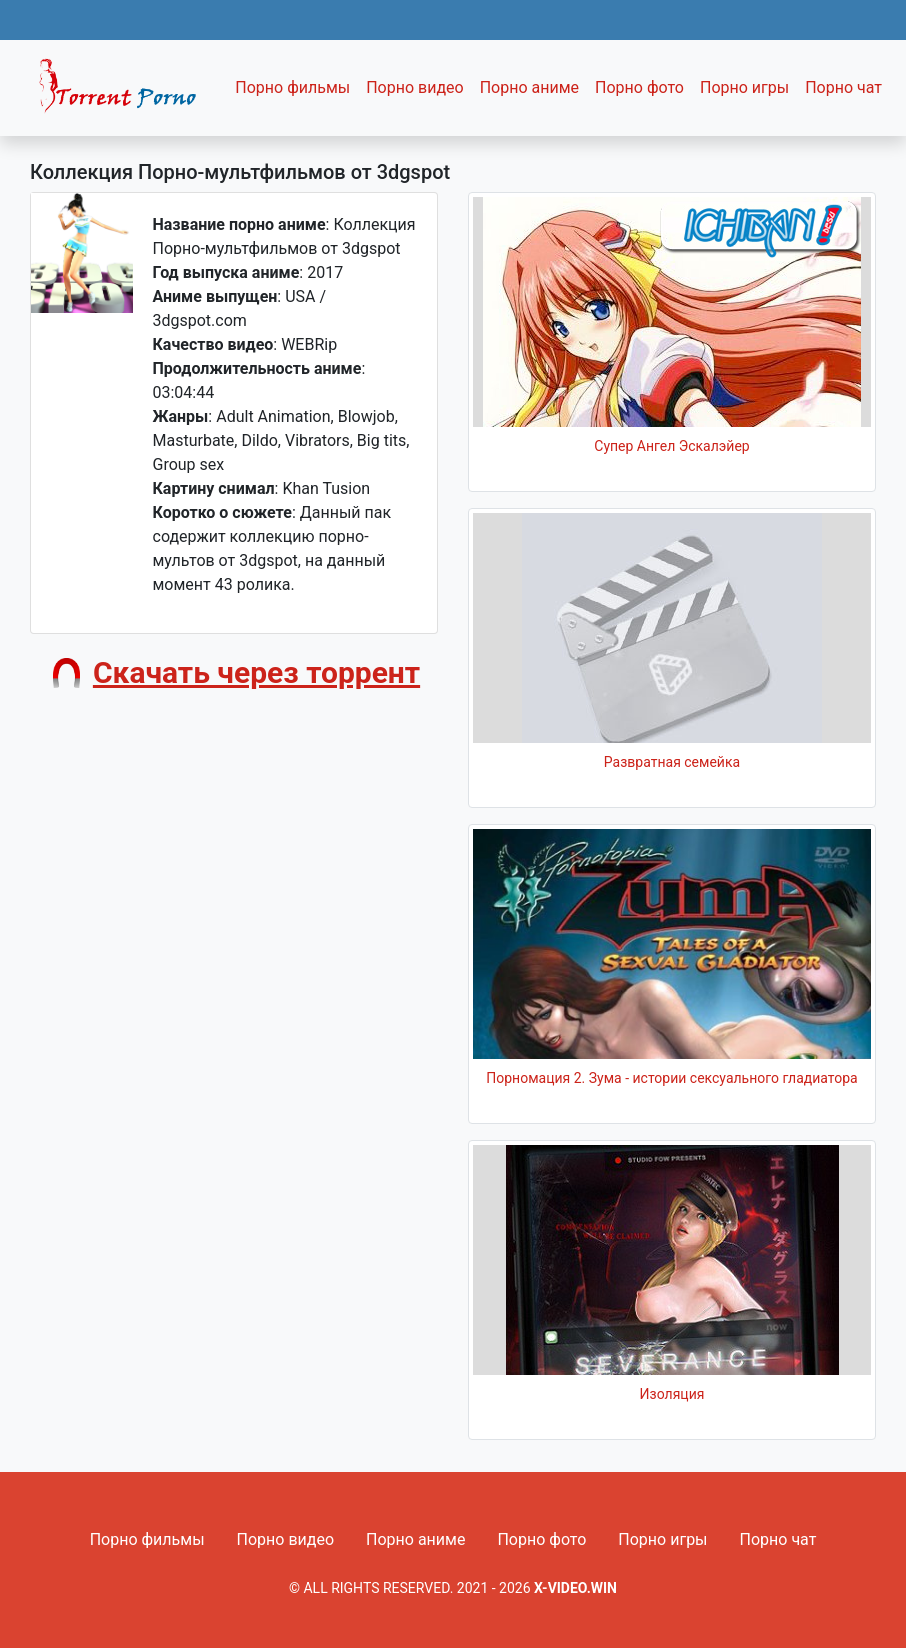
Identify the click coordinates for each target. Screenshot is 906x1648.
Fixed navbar (126, 93)
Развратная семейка (672, 762)
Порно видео (415, 87)
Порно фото (639, 87)
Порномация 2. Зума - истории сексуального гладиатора (671, 1078)
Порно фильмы (292, 87)
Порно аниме (529, 87)
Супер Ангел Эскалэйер (671, 446)
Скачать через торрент (256, 672)
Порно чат (843, 87)
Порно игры (744, 87)
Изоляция (672, 1394)
